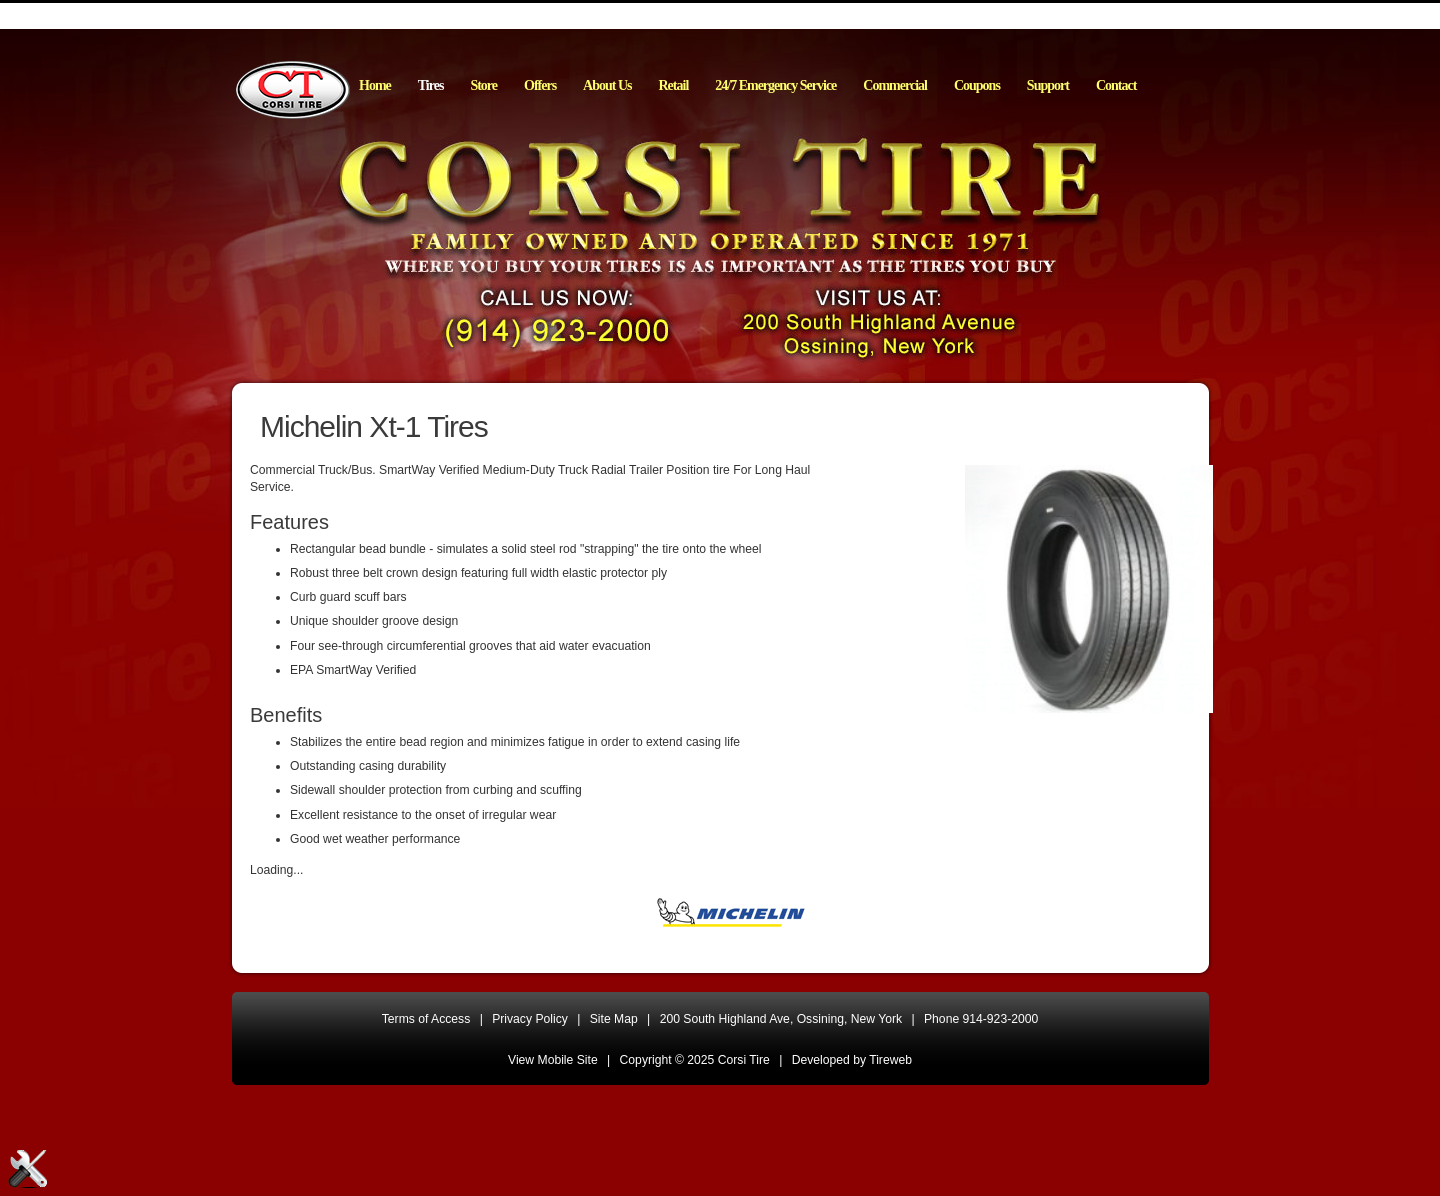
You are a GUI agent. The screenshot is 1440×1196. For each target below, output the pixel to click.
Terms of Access (426, 1019)
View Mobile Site (553, 1060)
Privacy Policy (530, 1019)
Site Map (614, 1019)
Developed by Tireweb (852, 1060)
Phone (981, 1019)
